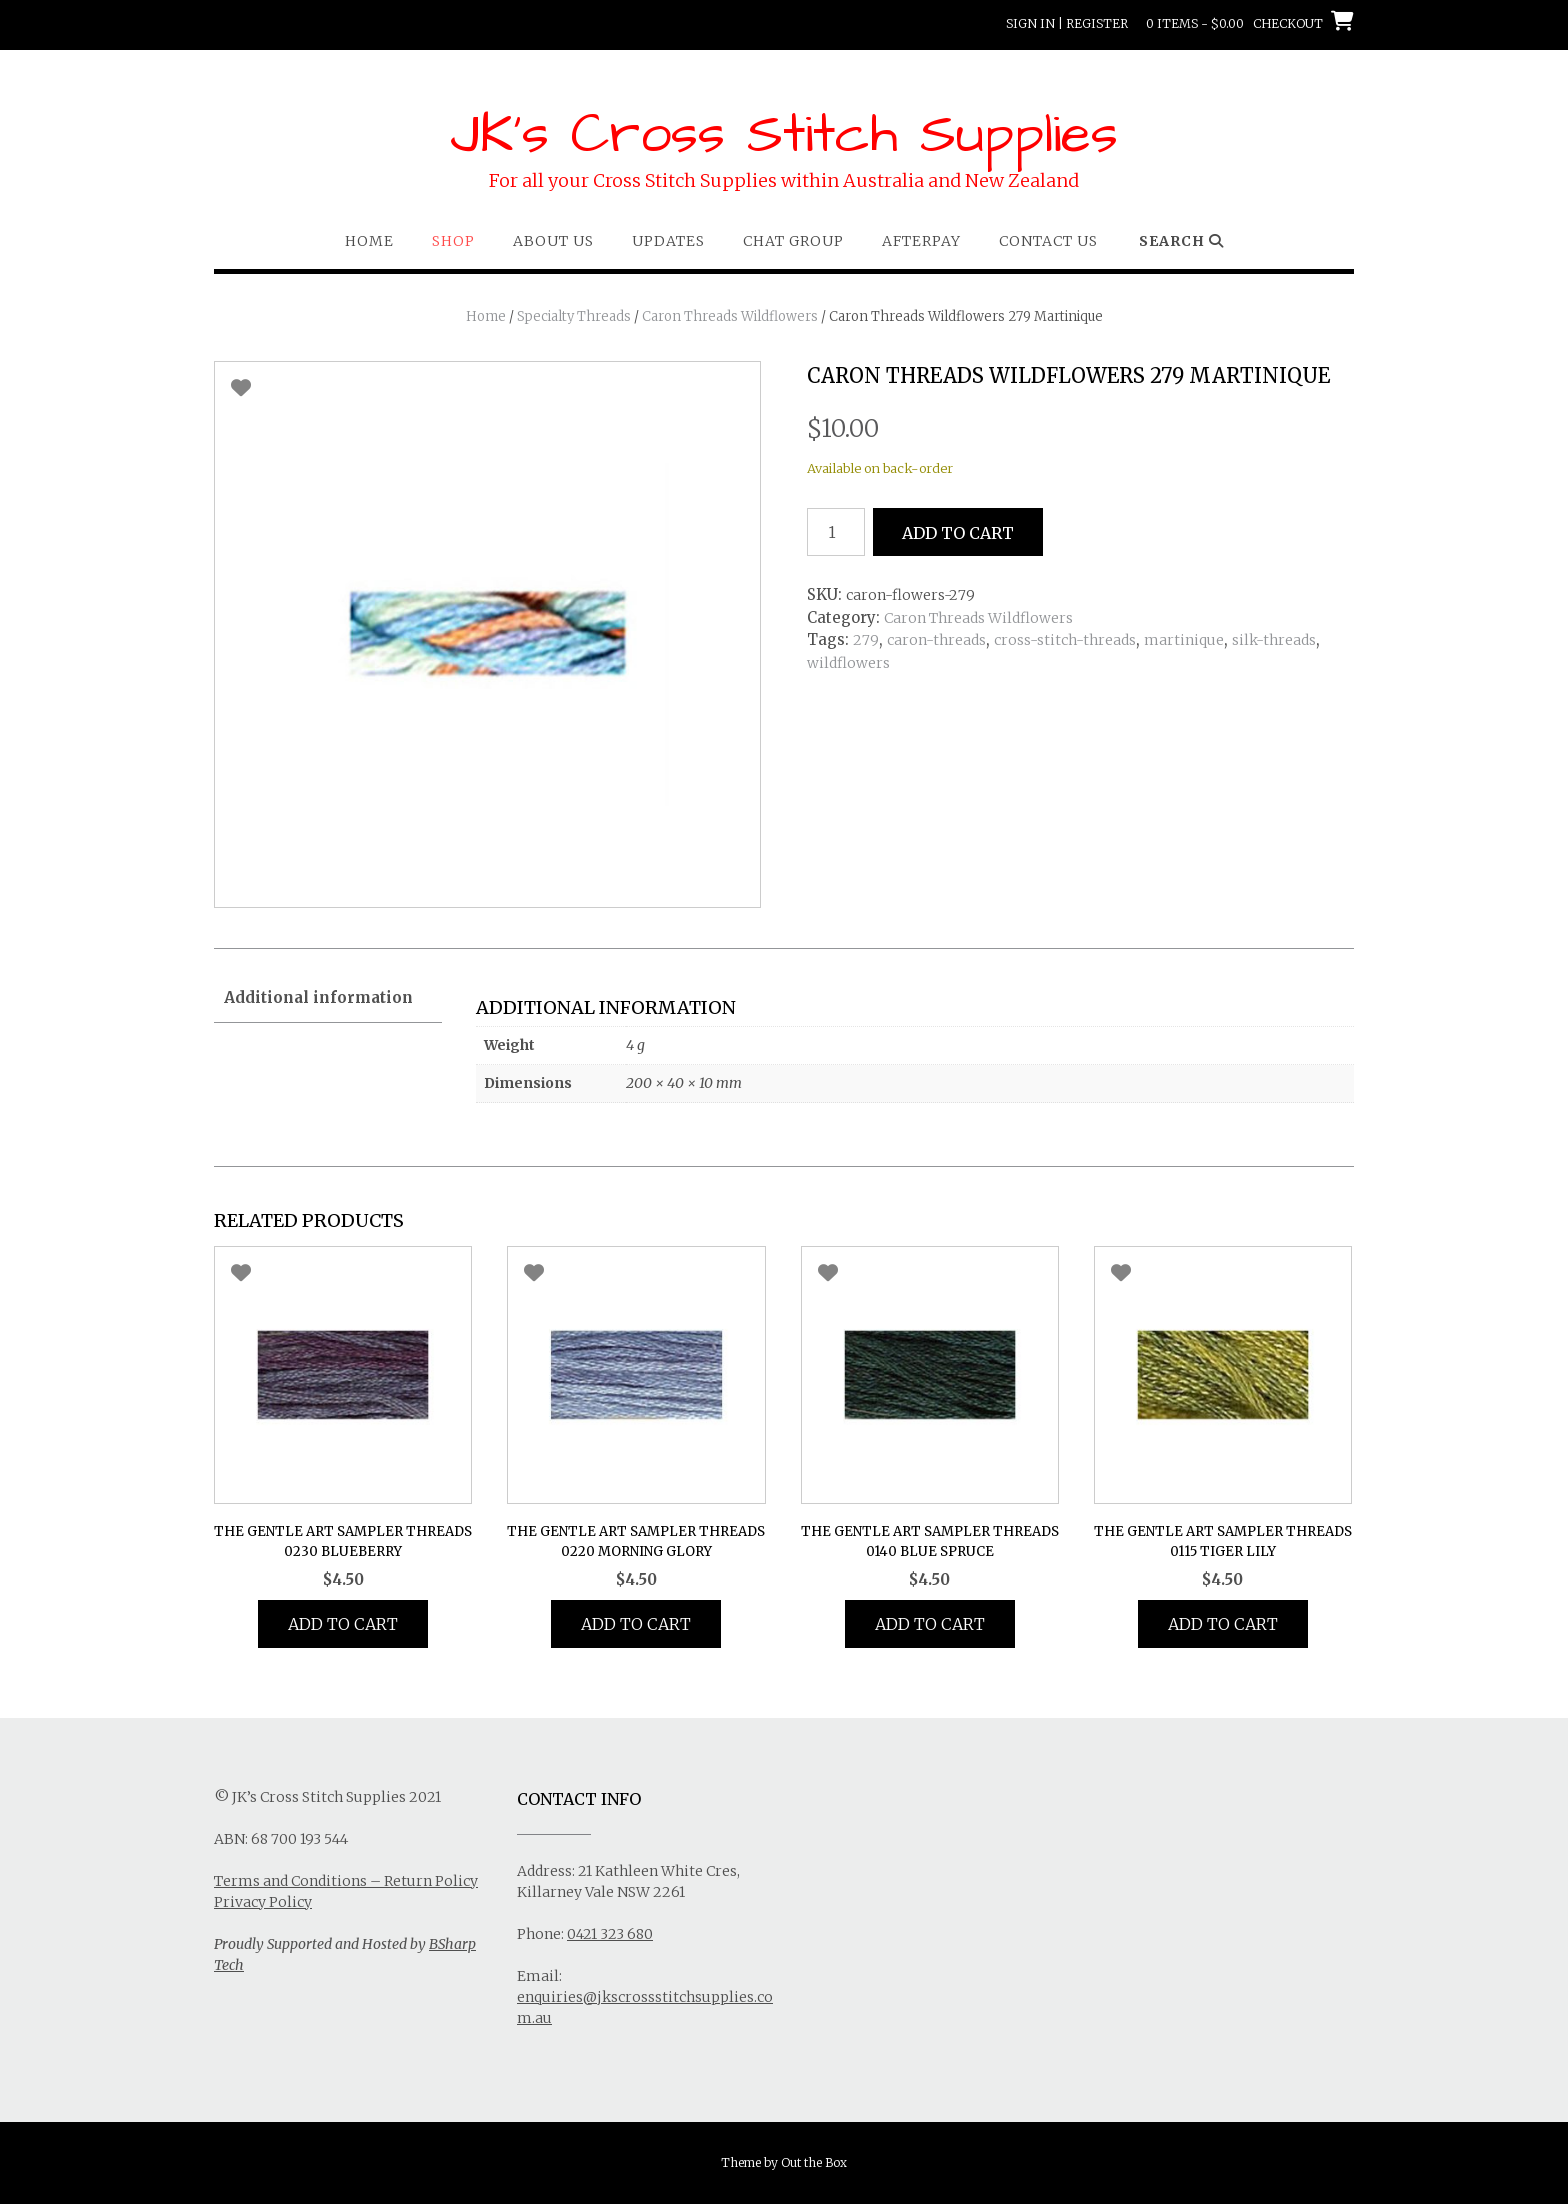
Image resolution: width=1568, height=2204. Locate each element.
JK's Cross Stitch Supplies (784, 135)
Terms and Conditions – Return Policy (346, 1881)
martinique (1184, 640)
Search (1181, 241)
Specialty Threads (574, 316)
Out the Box (814, 2162)
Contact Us (1048, 241)
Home (369, 241)
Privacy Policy (263, 1902)
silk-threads (1274, 640)
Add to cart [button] (343, 1624)
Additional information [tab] (318, 997)
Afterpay (921, 241)
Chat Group (793, 241)
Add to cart (958, 533)
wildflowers (848, 663)
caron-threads (936, 640)
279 (866, 640)
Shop (453, 241)
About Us (553, 241)
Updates (668, 241)
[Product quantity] (836, 532)
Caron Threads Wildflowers (730, 316)
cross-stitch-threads (1065, 640)
